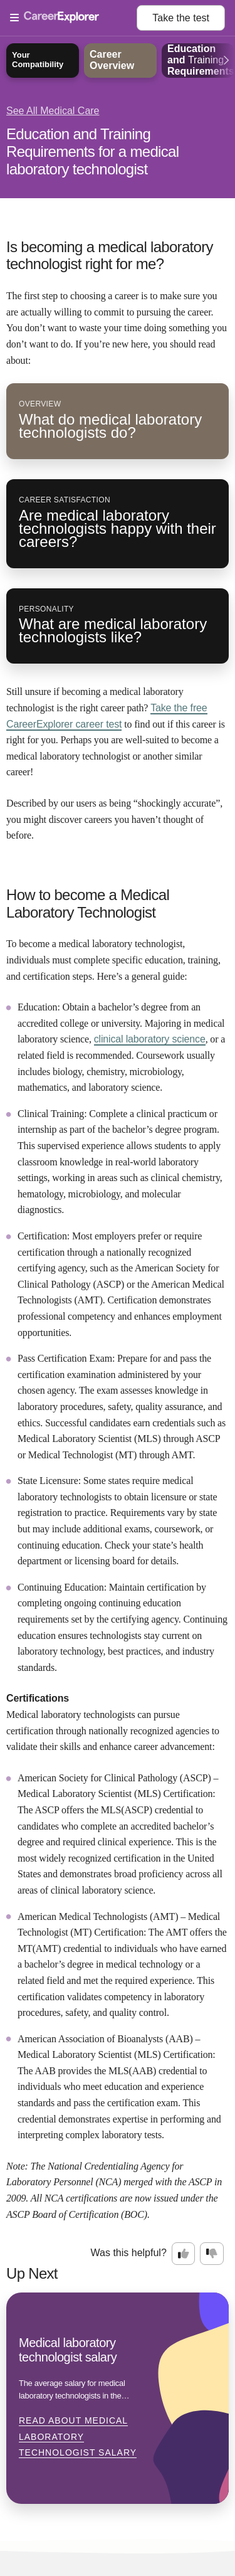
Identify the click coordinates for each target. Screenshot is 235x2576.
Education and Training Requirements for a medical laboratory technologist (92, 151)
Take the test (180, 18)
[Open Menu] (73, 18)
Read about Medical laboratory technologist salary (78, 2436)
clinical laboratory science (150, 1039)
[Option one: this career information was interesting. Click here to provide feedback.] (184, 2253)
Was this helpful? (129, 2252)
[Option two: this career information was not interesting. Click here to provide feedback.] (212, 2253)
